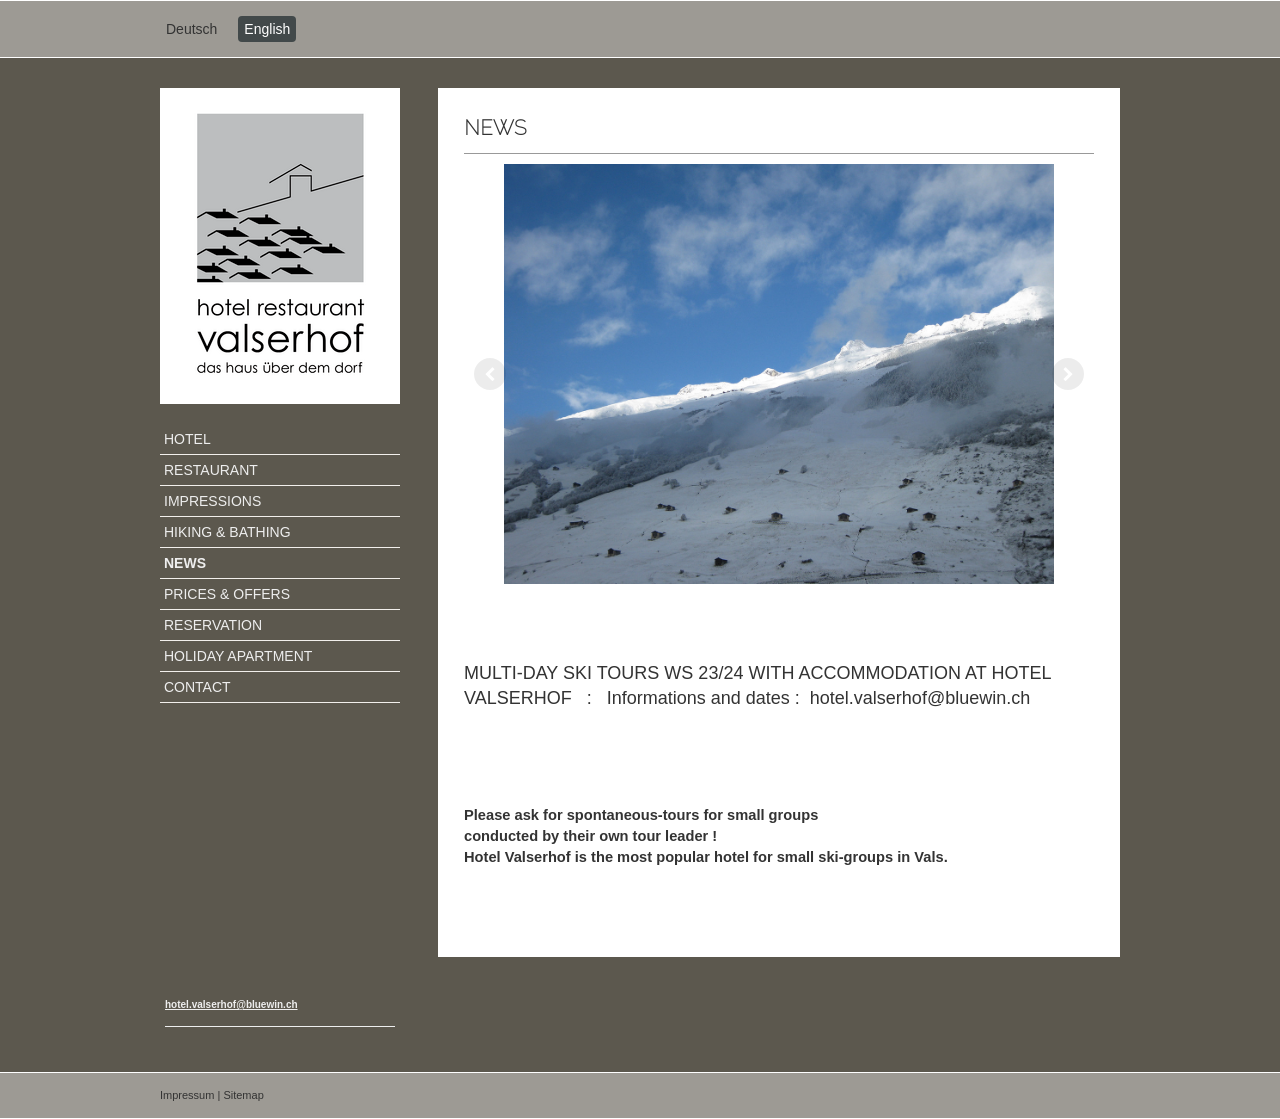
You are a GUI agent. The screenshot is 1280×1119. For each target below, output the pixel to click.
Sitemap (243, 1095)
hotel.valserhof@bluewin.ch (231, 1004)
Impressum (187, 1095)
